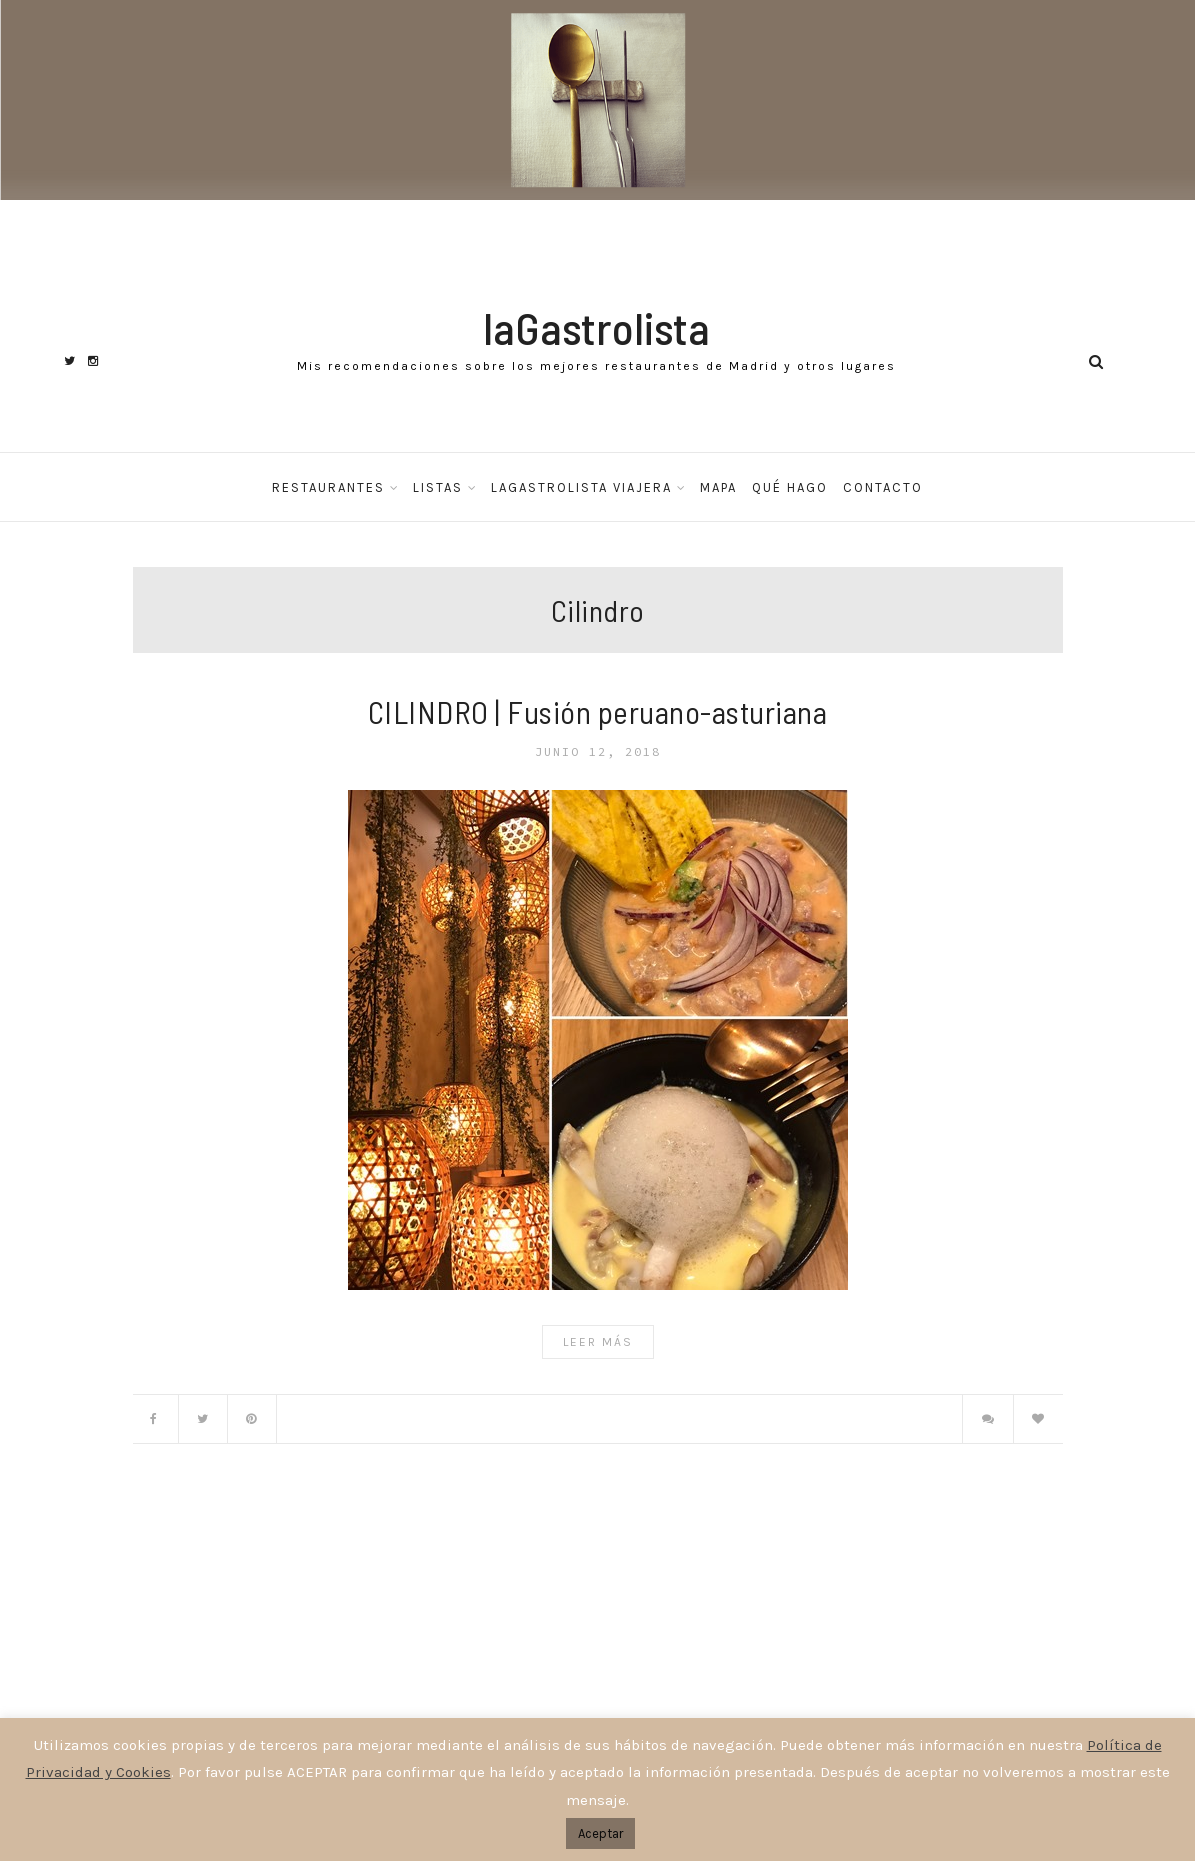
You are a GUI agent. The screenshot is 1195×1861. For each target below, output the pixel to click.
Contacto (883, 487)
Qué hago (790, 487)
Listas (438, 487)
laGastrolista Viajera (581, 487)
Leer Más (598, 1342)
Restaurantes (328, 487)
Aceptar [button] (600, 1833)
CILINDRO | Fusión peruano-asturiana (598, 711)
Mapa (718, 487)
